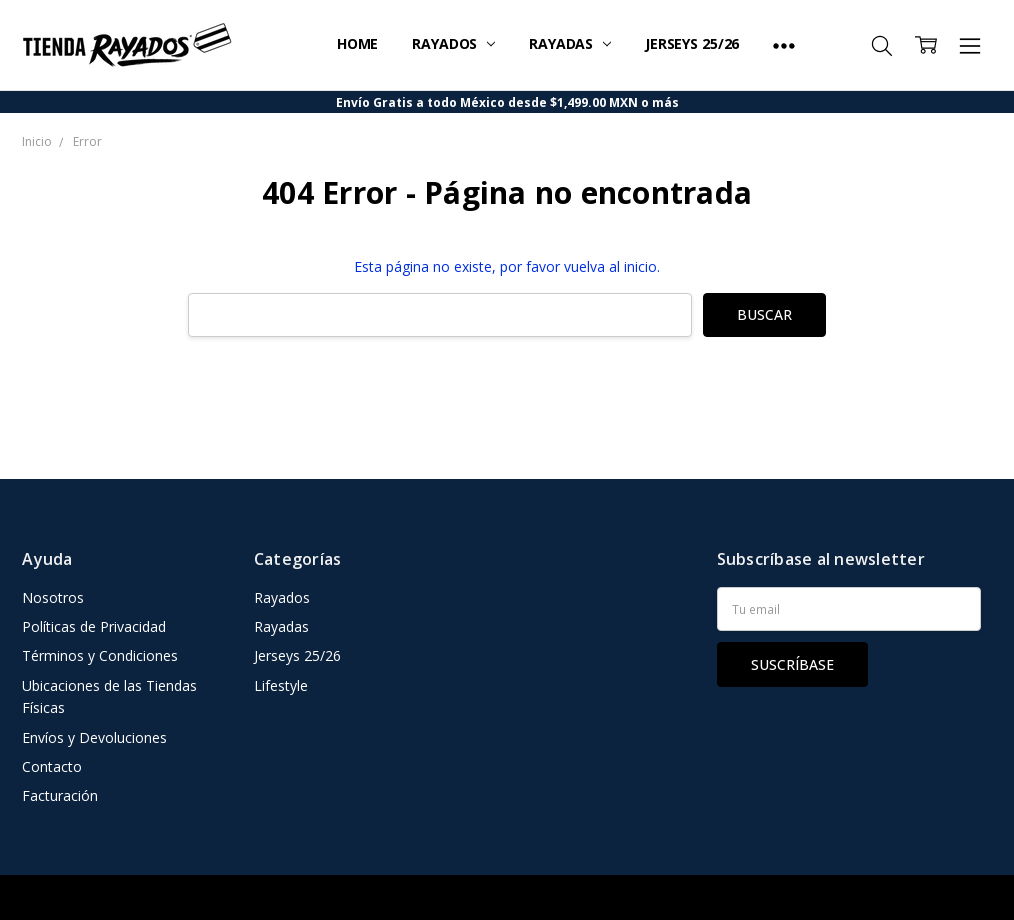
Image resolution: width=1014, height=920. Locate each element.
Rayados (453, 43)
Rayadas (570, 43)
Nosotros (53, 597)
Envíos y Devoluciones (94, 737)
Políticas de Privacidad (94, 626)
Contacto (52, 766)
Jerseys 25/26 (692, 43)
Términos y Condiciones (100, 655)
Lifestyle (281, 685)
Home (357, 43)
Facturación (60, 795)
